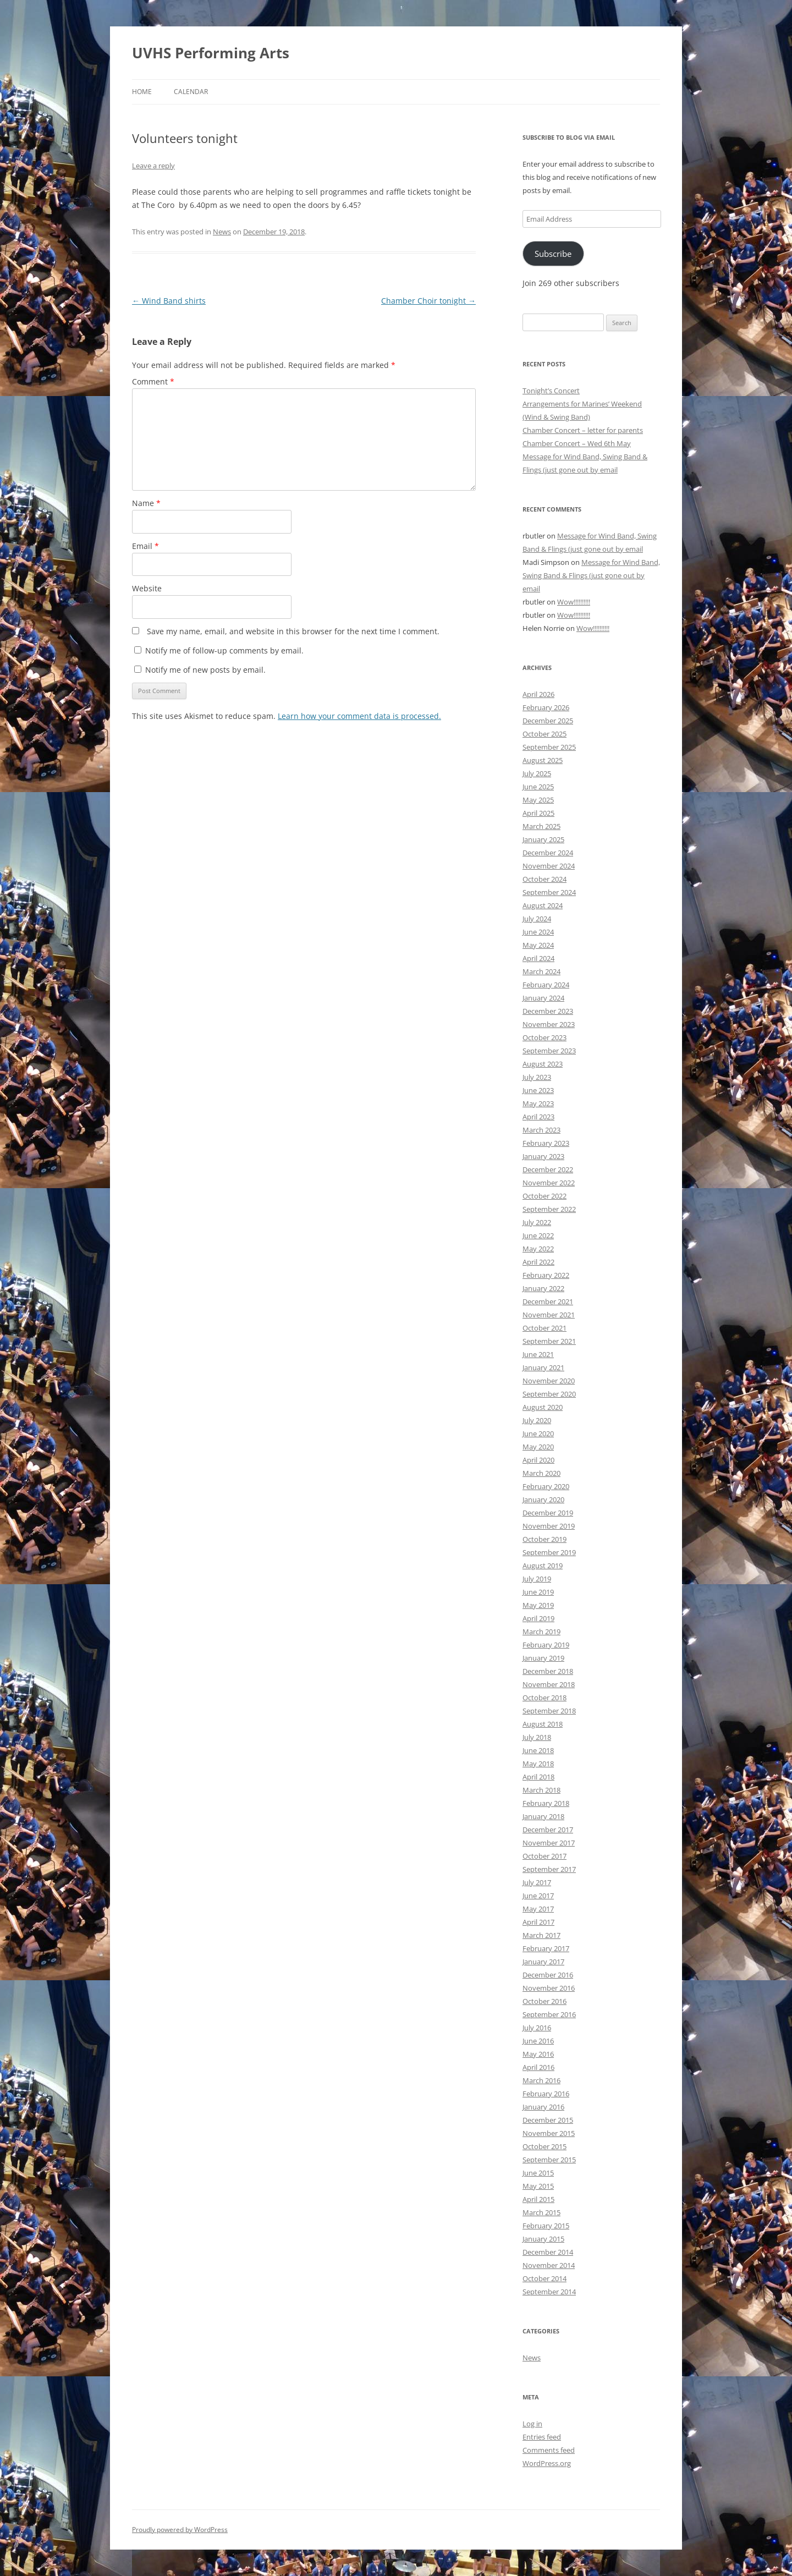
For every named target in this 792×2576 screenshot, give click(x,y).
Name (146, 503)
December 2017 (547, 1829)
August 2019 (542, 1565)
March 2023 (541, 1130)
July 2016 (536, 2028)
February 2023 (545, 1143)
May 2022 (538, 1249)
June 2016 (538, 2041)
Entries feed (541, 2437)
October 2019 (544, 1539)
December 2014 (547, 2252)
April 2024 (538, 958)
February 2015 (545, 2226)
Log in (532, 2424)
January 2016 (543, 2107)
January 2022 (543, 1288)
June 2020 (538, 1433)
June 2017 (538, 1896)
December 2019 (547, 1513)
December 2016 (547, 1975)
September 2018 (549, 1711)
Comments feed (548, 2450)
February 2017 (545, 1948)
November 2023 (548, 1024)
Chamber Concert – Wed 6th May (576, 443)
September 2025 (549, 747)
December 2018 (547, 1671)
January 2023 (543, 1156)
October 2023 (544, 1037)
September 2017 (549, 1869)
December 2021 (547, 1301)
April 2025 (538, 813)
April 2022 (538, 1262)
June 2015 (538, 2173)
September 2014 (549, 2292)
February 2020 (545, 1486)
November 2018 (548, 1684)
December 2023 (547, 1011)
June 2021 (538, 1354)
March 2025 (541, 826)
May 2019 (538, 1605)
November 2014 (548, 2265)
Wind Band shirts (169, 300)
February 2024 (545, 985)
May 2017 (538, 1909)
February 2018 (545, 1803)
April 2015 (538, 2199)
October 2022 (544, 1196)
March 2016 (541, 2080)
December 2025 (547, 721)
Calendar (191, 91)
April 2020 (538, 1460)
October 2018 (544, 1697)
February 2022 (545, 1275)
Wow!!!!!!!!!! (573, 602)
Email (145, 546)
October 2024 (544, 879)
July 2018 (536, 1737)
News (222, 232)
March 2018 (541, 1790)
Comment (153, 381)
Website (147, 588)
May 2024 (538, 945)
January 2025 (543, 839)
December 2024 (547, 853)
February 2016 (545, 2094)
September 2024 (549, 892)
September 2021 (549, 1341)
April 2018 (538, 1777)
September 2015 (549, 2160)
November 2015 (548, 2133)
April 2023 (538, 1117)
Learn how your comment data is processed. (359, 716)
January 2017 (543, 1962)
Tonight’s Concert (551, 391)
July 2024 (536, 919)
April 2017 (538, 1922)
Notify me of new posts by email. (205, 669)
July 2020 (536, 1420)
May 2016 (538, 2054)
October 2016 (544, 2001)
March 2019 (541, 1631)
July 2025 (536, 773)
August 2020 (542, 1407)
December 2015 (547, 2120)
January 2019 (543, 1658)
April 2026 (538, 694)
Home (142, 91)
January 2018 (543, 1816)
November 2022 (548, 1183)
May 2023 (538, 1103)
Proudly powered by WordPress (180, 2529)
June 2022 (538, 1235)
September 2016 (549, 2014)
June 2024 (538, 932)
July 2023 (536, 1077)
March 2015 (541, 2212)
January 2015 (543, 2239)
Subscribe (553, 253)
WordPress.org (546, 2463)
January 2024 (543, 998)
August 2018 (542, 1724)
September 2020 (549, 1394)
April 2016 (538, 2067)
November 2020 (548, 1381)
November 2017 (548, 1843)
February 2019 (545, 1645)
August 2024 (542, 905)
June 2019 (538, 1592)
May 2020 (538, 1447)
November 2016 (548, 1988)
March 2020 (541, 1473)
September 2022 (549, 1209)
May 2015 (538, 2186)
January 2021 (543, 1367)
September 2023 (549, 1051)
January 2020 (543, 1499)
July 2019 (536, 1579)
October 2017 (544, 1856)
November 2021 (548, 1315)
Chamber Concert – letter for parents (582, 430)
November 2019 (548, 1526)
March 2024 (541, 971)
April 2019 (538, 1618)
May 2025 (538, 800)
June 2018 (538, 1750)
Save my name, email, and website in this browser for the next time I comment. (293, 631)
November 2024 (548, 866)
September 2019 (549, 1552)
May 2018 (538, 1763)
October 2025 (544, 734)
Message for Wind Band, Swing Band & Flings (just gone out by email (591, 575)
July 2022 (536, 1222)
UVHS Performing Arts (210, 53)
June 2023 (538, 1090)
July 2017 (536, 1882)
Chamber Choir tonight (428, 300)
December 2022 (547, 1169)
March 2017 (541, 1935)
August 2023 (542, 1064)
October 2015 (544, 2146)
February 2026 (545, 707)
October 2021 (544, 1328)
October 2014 (544, 2278)
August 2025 (542, 760)
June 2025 (538, 787)
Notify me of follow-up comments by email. (224, 650)
